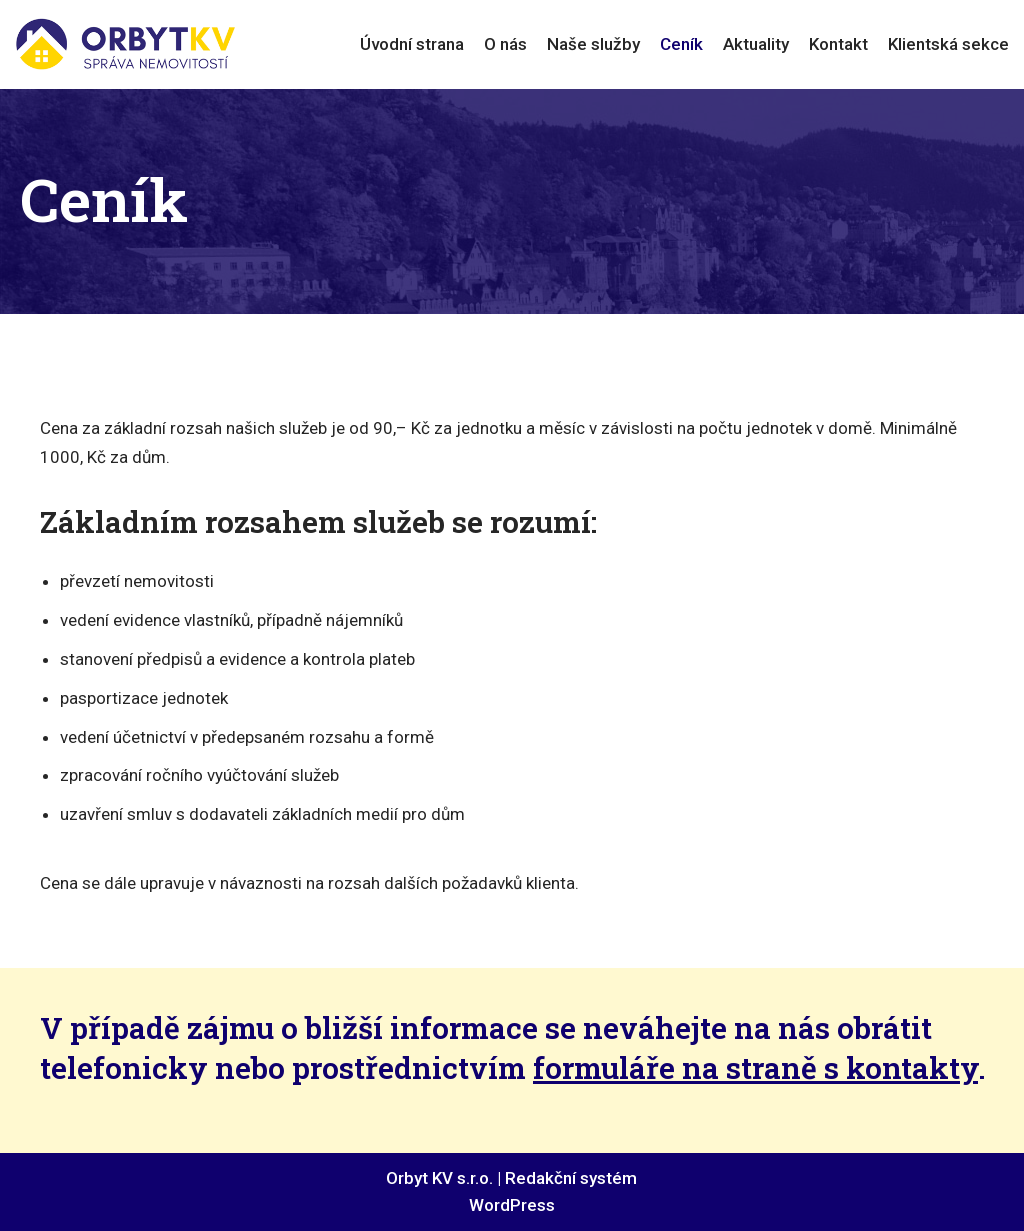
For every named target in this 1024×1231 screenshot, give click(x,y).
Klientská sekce (948, 44)
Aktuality (756, 44)
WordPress (512, 1205)
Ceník (681, 44)
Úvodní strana (412, 44)
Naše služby (593, 44)
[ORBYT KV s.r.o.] (125, 44)
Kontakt (838, 44)
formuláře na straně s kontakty (755, 1067)
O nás (505, 44)
